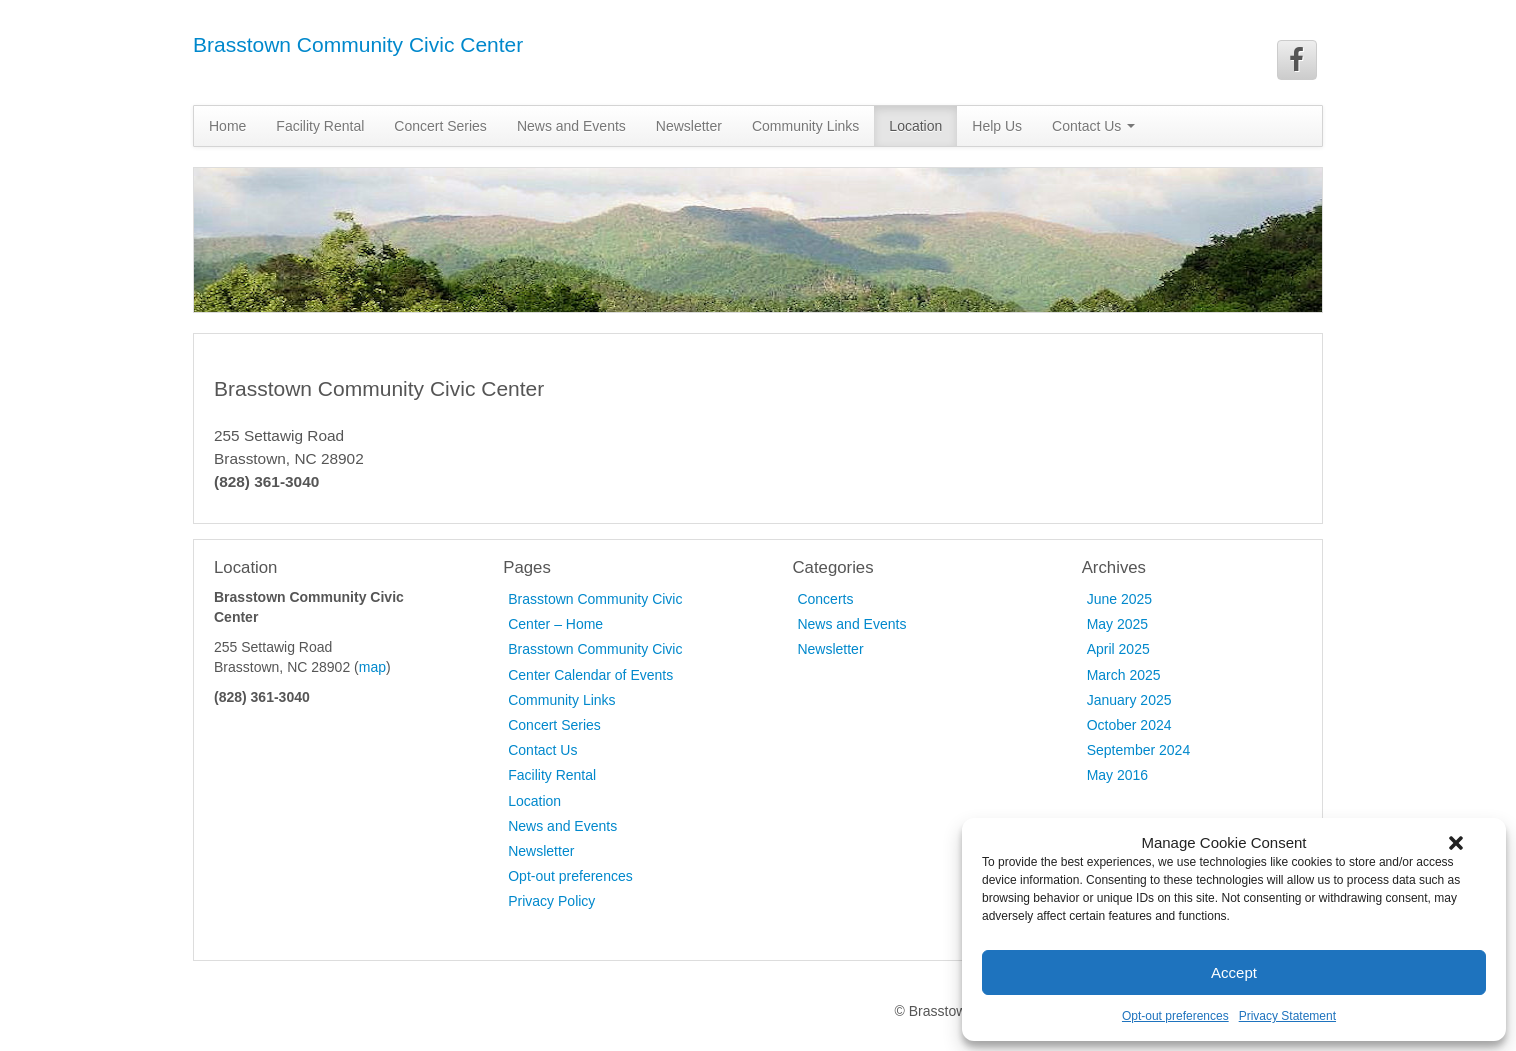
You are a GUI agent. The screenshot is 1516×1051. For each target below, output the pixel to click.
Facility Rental (320, 126)
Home (227, 126)
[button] (1456, 843)
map (372, 667)
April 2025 (1118, 649)
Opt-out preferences (1175, 1016)
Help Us (997, 126)
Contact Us (1093, 126)
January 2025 (1129, 700)
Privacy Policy (551, 901)
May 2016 (1117, 775)
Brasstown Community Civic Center (358, 44)
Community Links (805, 126)
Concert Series (440, 126)
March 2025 (1124, 675)
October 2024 (1129, 725)
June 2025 (1119, 599)
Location (915, 126)
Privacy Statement (1287, 1016)
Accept (1234, 972)
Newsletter (689, 126)
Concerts (825, 599)
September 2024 (1139, 750)
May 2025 (1117, 624)
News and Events (571, 126)
